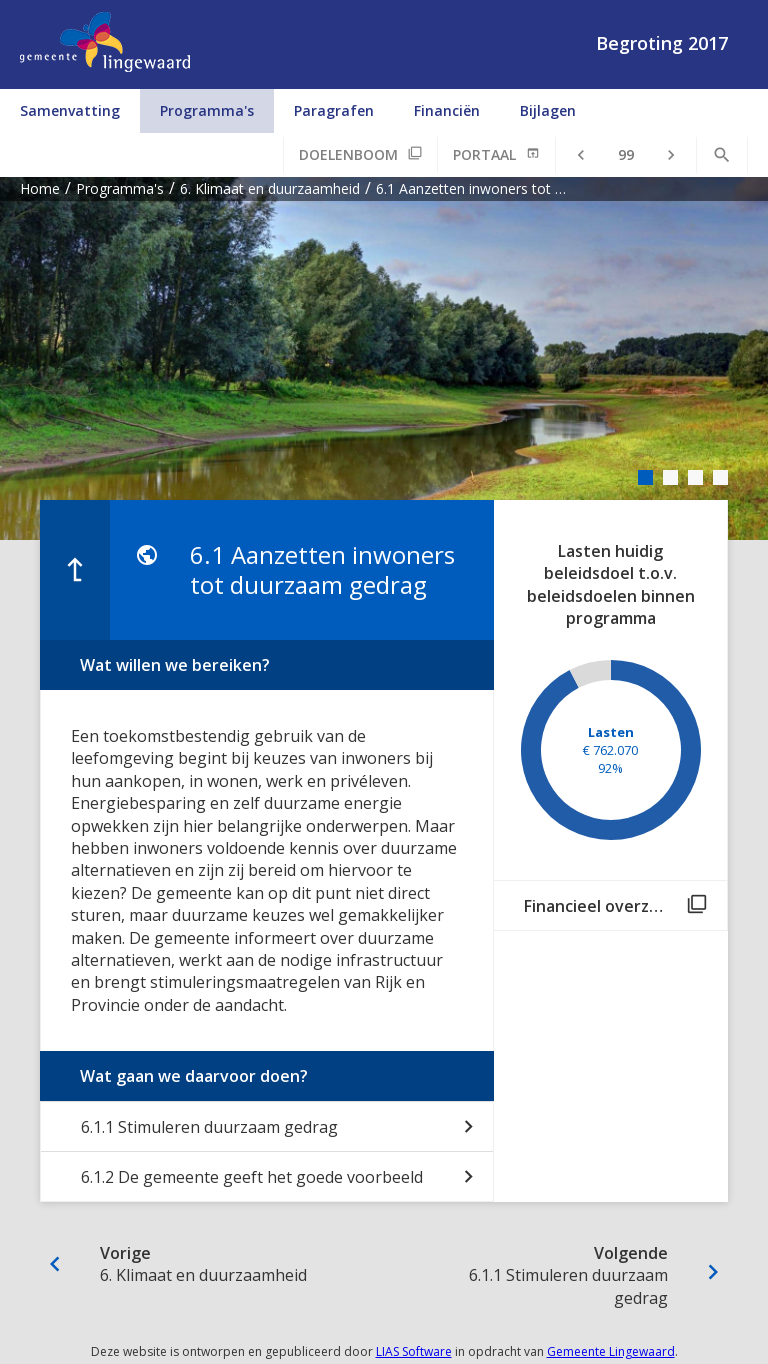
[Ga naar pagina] (626, 155)
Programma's (207, 110)
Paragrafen (334, 110)
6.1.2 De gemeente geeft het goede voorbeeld (252, 1177)
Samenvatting (70, 110)
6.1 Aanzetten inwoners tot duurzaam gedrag (473, 188)
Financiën (447, 110)
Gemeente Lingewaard (611, 1351)
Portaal (484, 154)
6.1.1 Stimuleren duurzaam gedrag (209, 1127)
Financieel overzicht (601, 906)
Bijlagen (548, 110)
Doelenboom (348, 154)
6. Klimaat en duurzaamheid (270, 188)
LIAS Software (414, 1351)
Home (40, 188)
